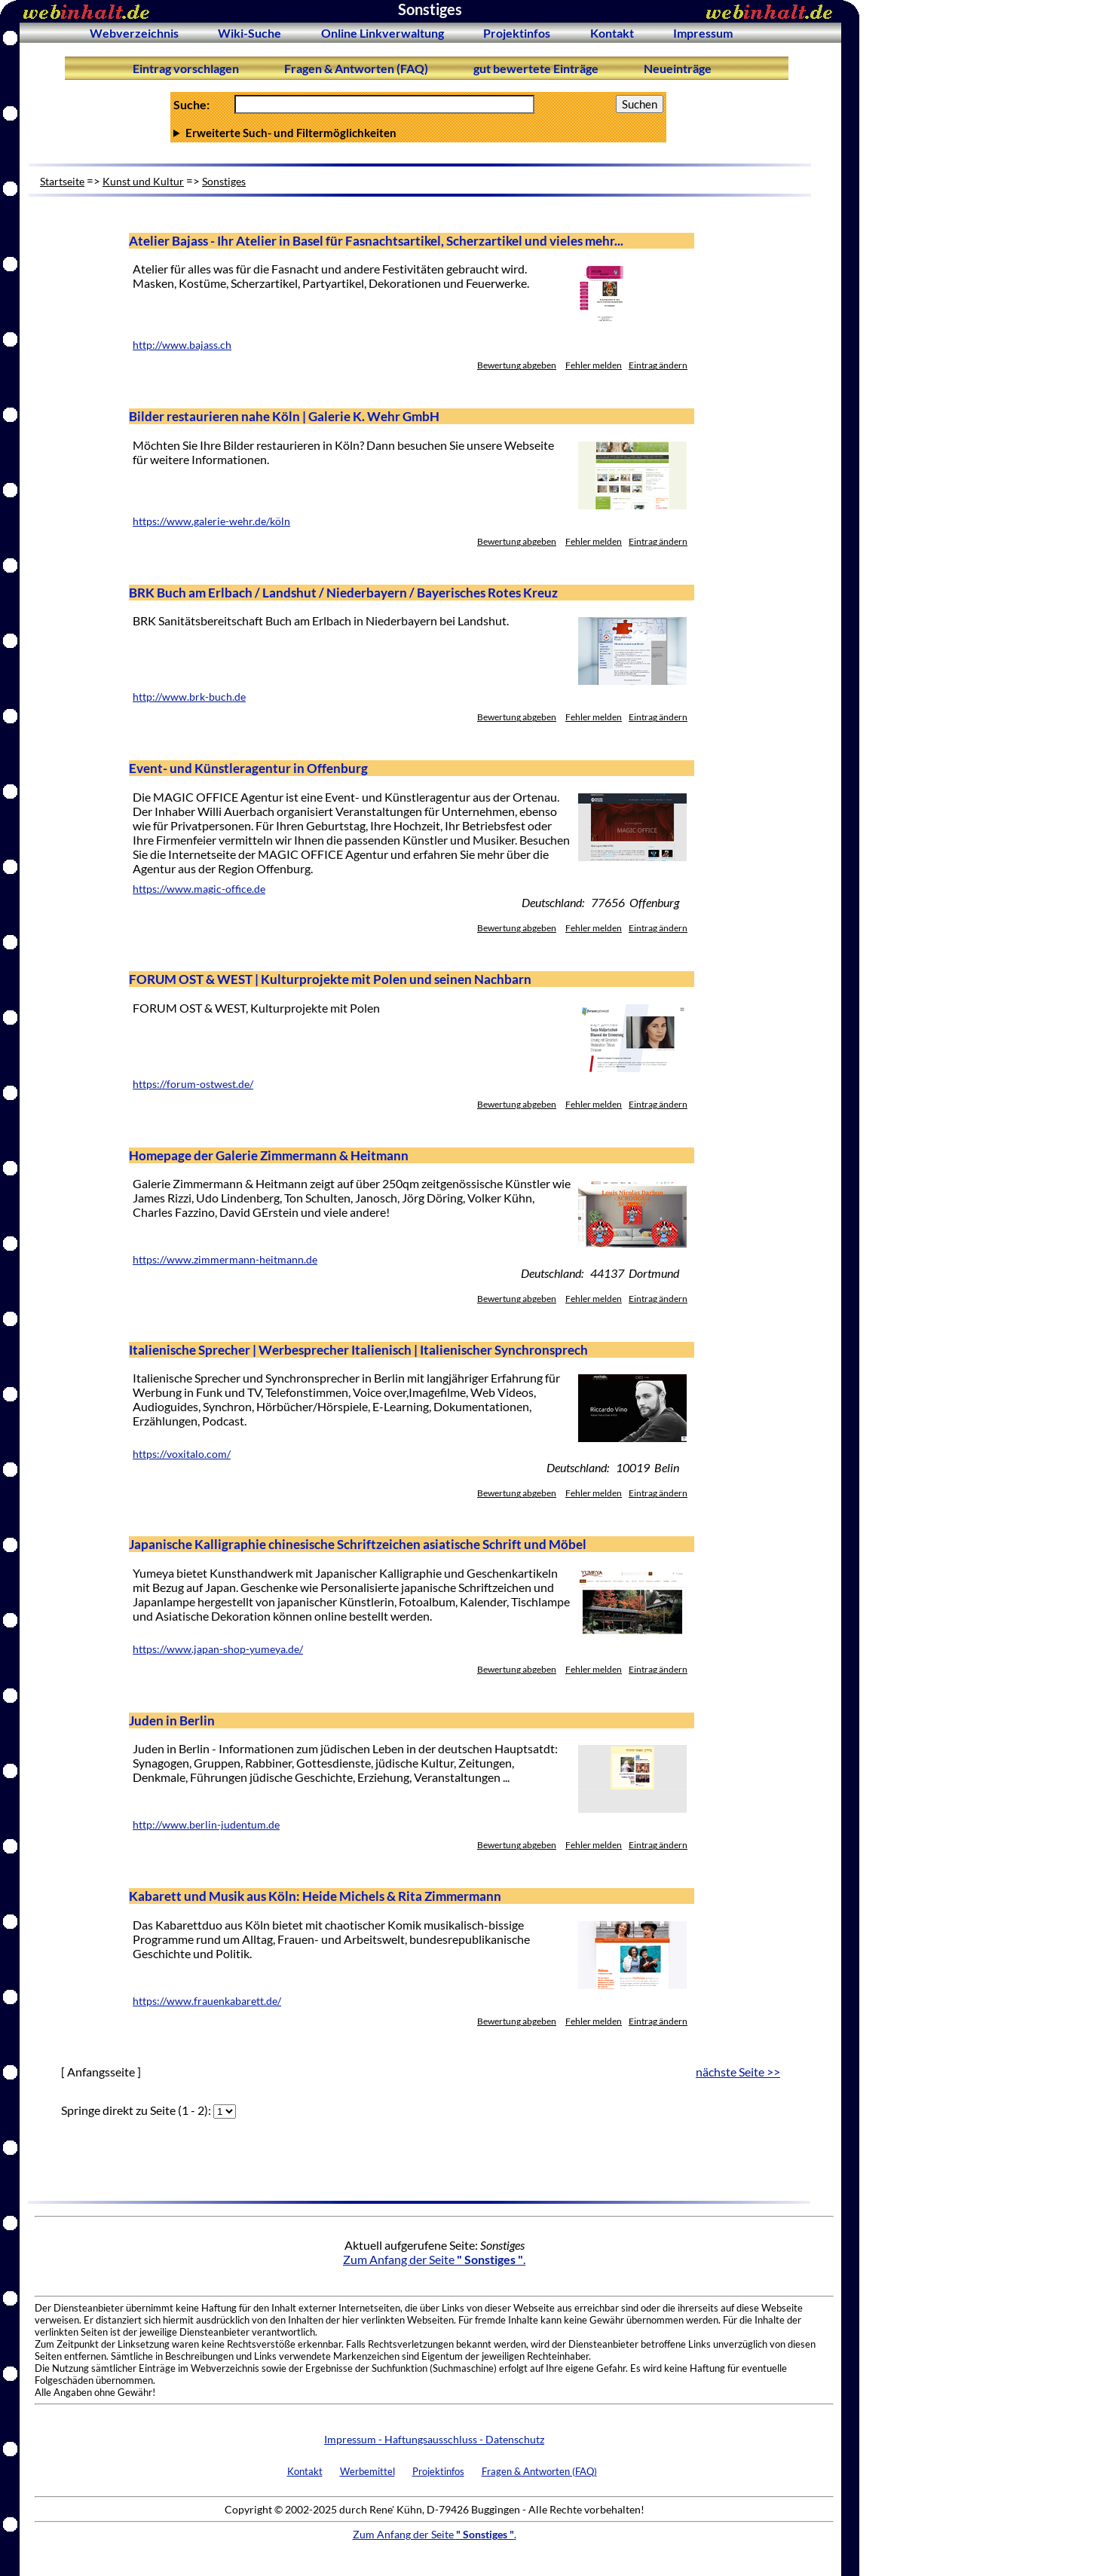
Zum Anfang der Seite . (434, 2259)
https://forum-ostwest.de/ (193, 1084)
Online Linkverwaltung (382, 33)
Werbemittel (367, 2471)
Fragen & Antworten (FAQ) (356, 68)
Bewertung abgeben (516, 365)
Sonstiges (224, 181)
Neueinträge (677, 68)
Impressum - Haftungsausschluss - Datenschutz (434, 2439)
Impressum (703, 33)
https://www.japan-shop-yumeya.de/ (218, 1649)
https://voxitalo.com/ (182, 1454)
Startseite (62, 181)
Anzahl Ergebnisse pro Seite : (418, 132)
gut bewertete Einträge (536, 68)
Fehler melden (593, 365)
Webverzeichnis (134, 33)
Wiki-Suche (249, 33)
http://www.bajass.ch (182, 345)
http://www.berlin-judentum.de (206, 1825)
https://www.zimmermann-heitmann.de (225, 1260)
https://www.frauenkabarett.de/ (207, 2001)
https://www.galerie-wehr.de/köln (211, 521)
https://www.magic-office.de (199, 889)
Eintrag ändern (658, 365)
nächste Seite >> (738, 2071)
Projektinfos (516, 33)
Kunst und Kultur (143, 181)
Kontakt (612, 33)
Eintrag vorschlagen (185, 68)
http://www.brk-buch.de (189, 697)
